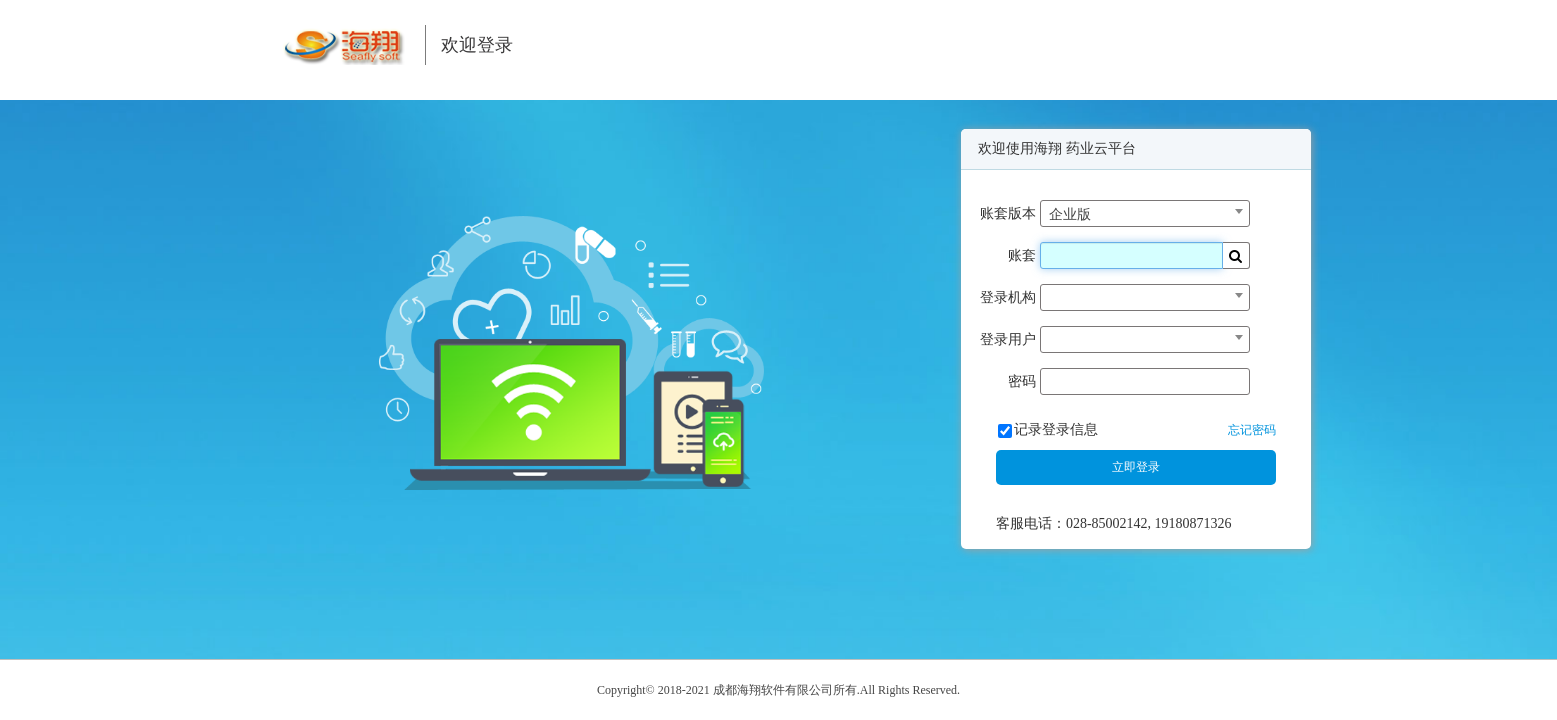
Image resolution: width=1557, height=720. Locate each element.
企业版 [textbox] (1070, 214)
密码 (1022, 381)
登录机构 (1008, 297)
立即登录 (1136, 467)
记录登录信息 (1056, 429)
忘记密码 (1252, 430)
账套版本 (1008, 213)
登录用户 (1008, 339)
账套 (1022, 255)
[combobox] (1145, 213)
